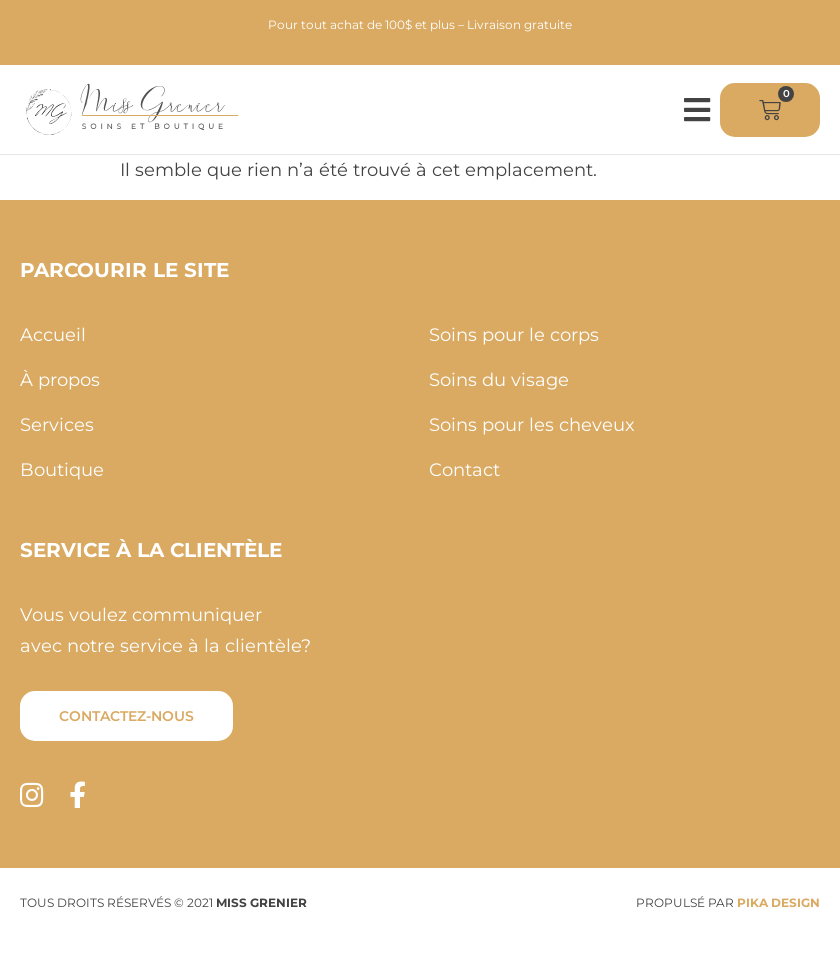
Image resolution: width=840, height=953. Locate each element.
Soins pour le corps (514, 335)
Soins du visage (499, 380)
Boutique (62, 470)
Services (57, 425)
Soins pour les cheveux (532, 425)
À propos (60, 380)
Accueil (53, 335)
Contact (464, 470)
